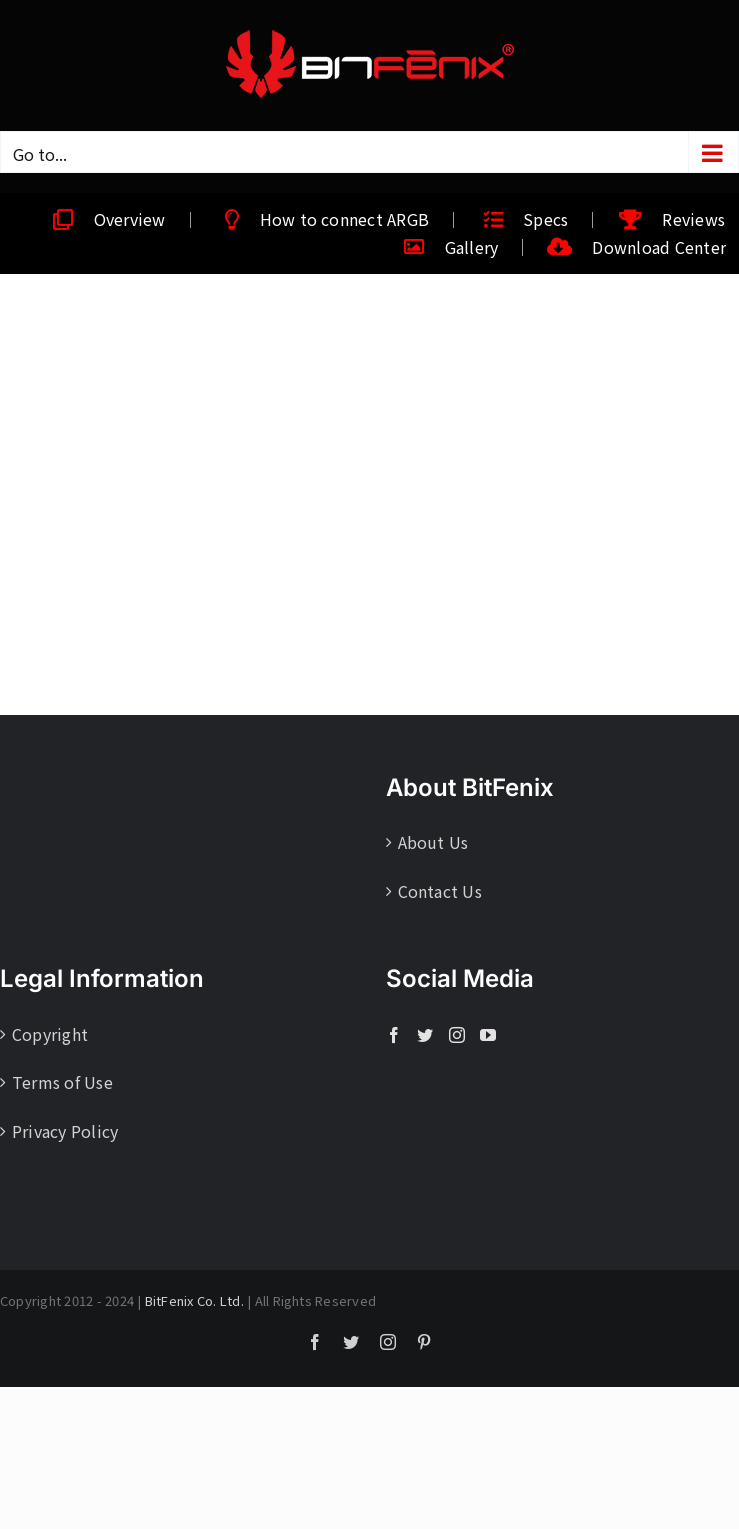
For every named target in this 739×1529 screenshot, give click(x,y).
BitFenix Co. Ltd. (194, 1300)
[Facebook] (394, 1035)
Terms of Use (62, 1082)
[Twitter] (425, 1035)
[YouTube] (488, 1035)
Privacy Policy (65, 1131)
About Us (433, 842)
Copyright (50, 1034)
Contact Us (440, 891)
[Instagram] (457, 1035)
